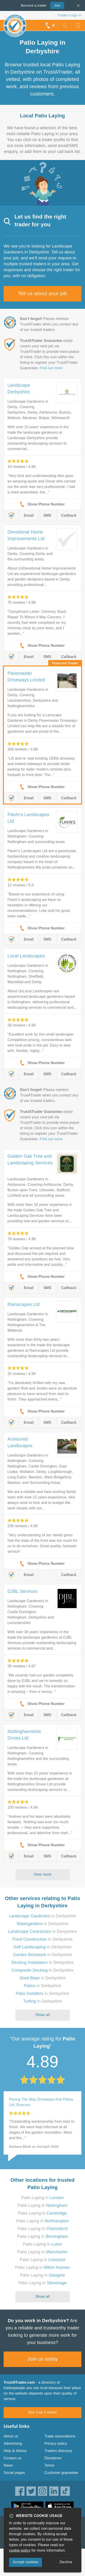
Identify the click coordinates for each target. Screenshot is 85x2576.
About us (11, 2436)
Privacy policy (55, 2443)
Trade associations (59, 2436)
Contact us (12, 2458)
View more (42, 1874)
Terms (49, 2465)
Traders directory (58, 2451)
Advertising (13, 2443)
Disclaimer (53, 2458)
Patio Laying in (42, 2197)
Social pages (14, 2473)
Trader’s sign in (69, 15)
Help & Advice (15, 2451)
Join (55, 5)
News (8, 2465)
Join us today (42, 2359)
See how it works (42, 2412)
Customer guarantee (61, 2473)
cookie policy (19, 2550)
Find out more (51, 368)
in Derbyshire (42, 1916)
